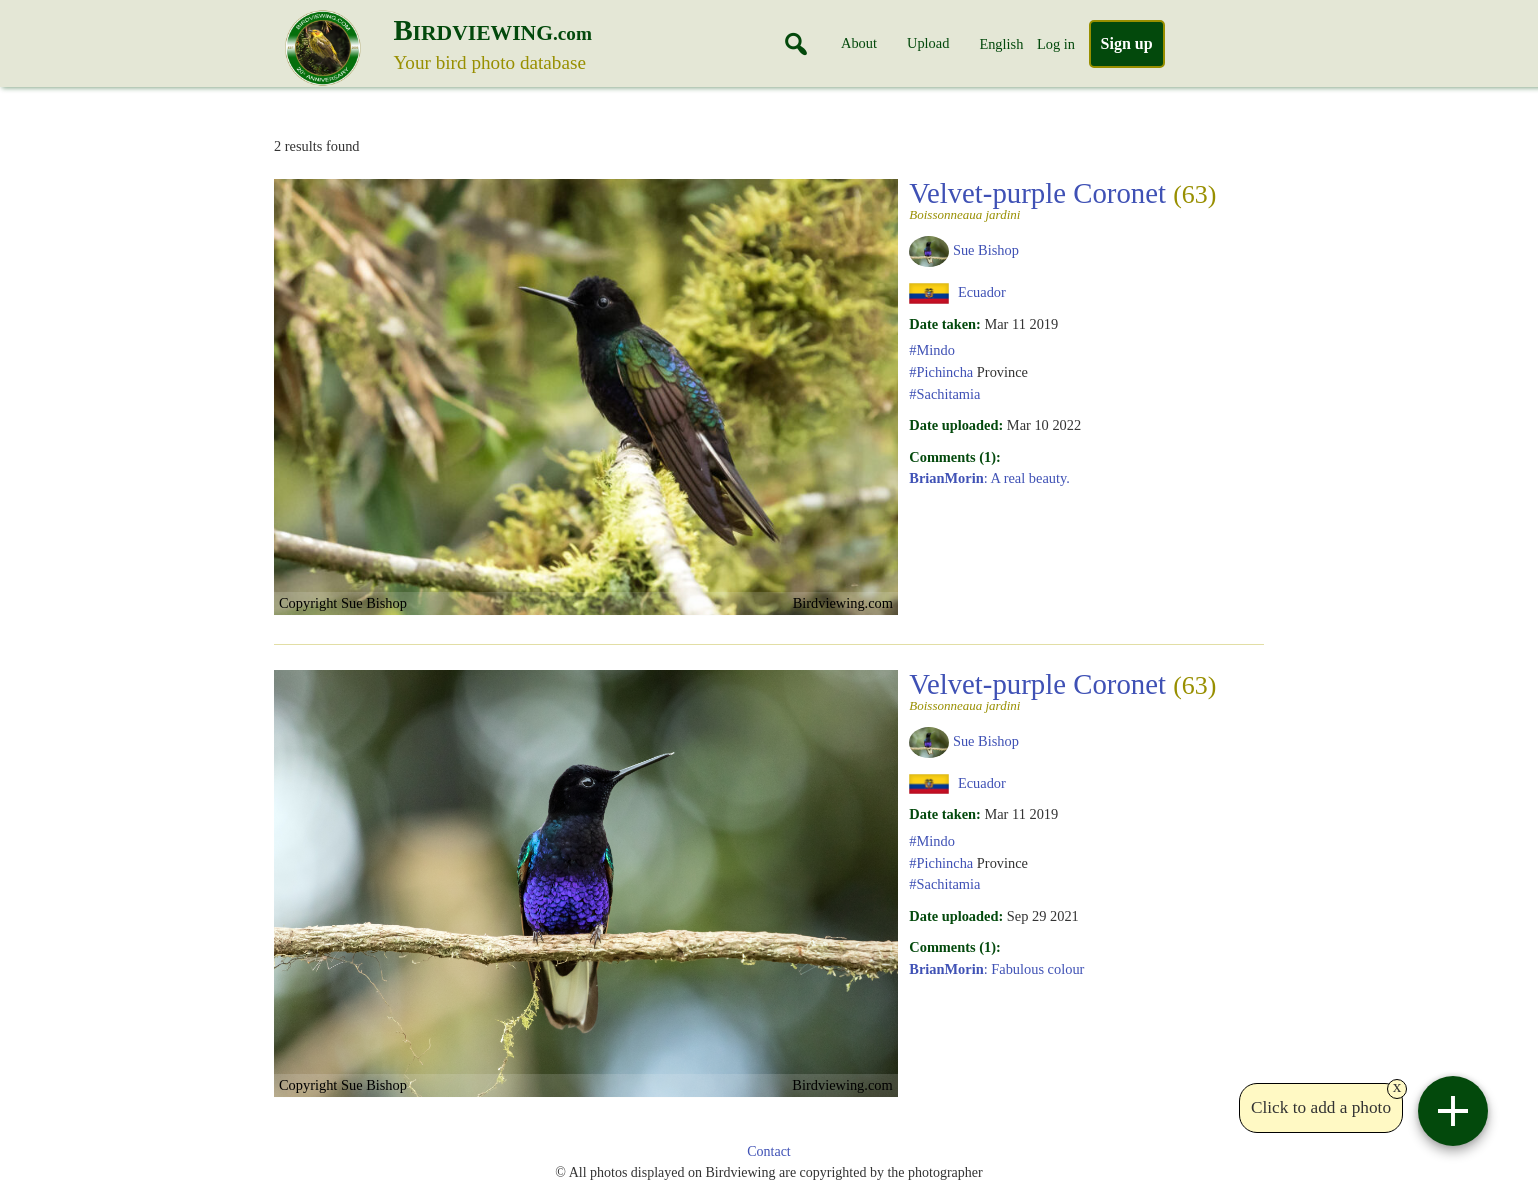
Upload (928, 43)
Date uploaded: (956, 425)
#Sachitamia (944, 394)
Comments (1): (955, 457)
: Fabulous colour (996, 969)
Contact (769, 1151)
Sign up (1127, 43)
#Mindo (932, 350)
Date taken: (945, 324)
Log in (1056, 44)
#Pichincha (941, 372)
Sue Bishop (986, 250)
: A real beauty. (989, 478)
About (859, 43)
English (1001, 44)
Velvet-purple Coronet (1062, 199)
